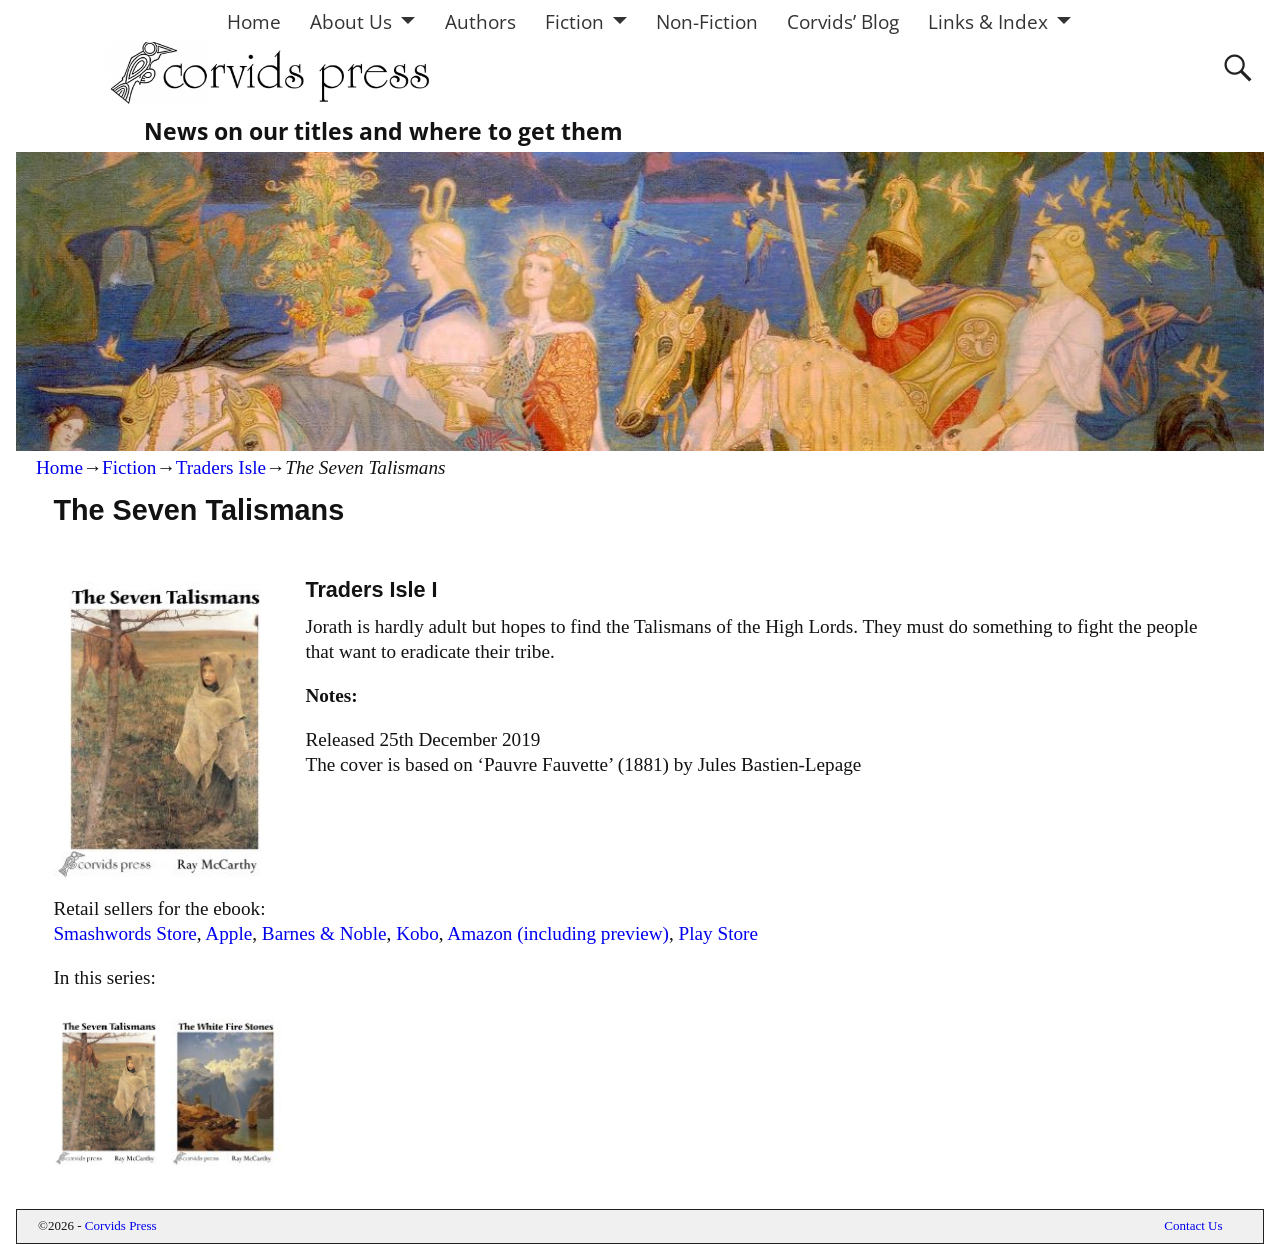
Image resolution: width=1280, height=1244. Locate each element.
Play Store (718, 933)
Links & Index (988, 21)
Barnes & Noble (324, 933)
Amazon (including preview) (558, 933)
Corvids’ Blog (843, 21)
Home (254, 21)
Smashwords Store (124, 933)
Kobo (417, 933)
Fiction (574, 21)
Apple (228, 933)
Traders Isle (221, 467)
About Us (351, 21)
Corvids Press (121, 1225)
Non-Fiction (707, 21)
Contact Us (1193, 1225)
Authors (480, 21)
